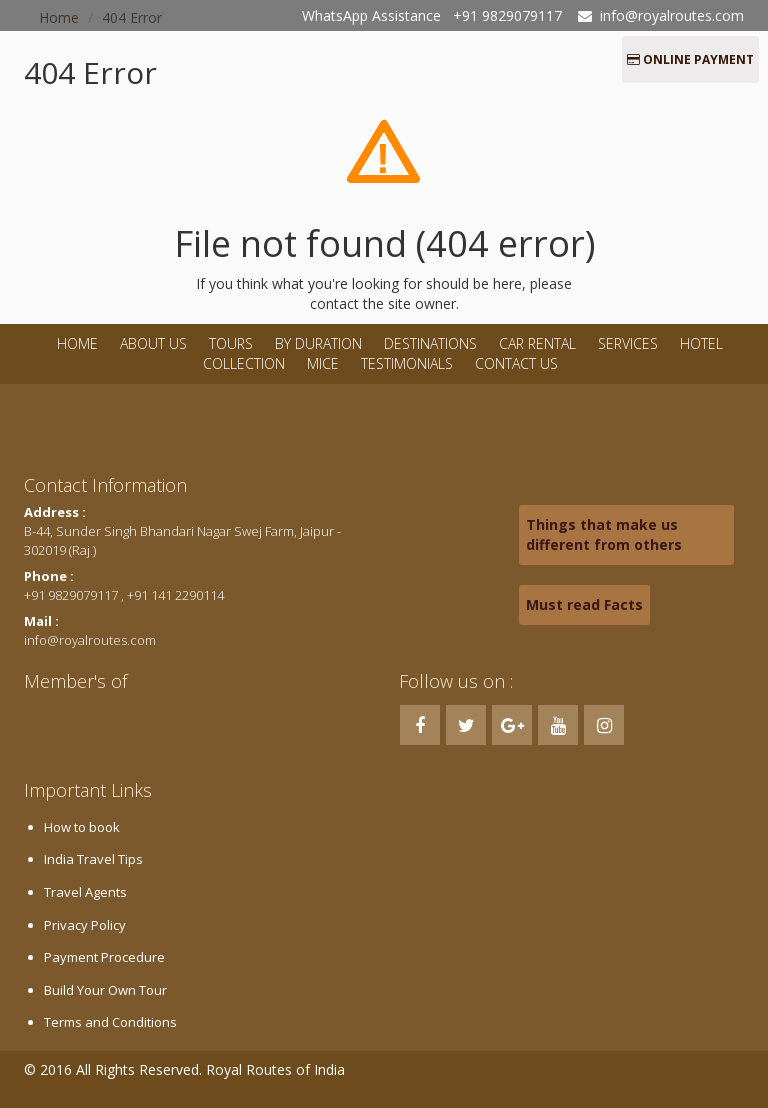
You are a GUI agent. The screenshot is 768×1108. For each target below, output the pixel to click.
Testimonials (407, 363)
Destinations (430, 343)
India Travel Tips (93, 859)
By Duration (320, 343)
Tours (231, 343)
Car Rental (537, 343)
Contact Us (516, 363)
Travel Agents (85, 892)
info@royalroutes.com (672, 15)
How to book (82, 827)
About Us (153, 343)
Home (77, 343)
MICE (323, 363)
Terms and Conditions (110, 1022)
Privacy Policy (85, 925)
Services (628, 343)
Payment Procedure (104, 957)
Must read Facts (584, 604)
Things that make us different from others (604, 534)
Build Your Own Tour (105, 990)
